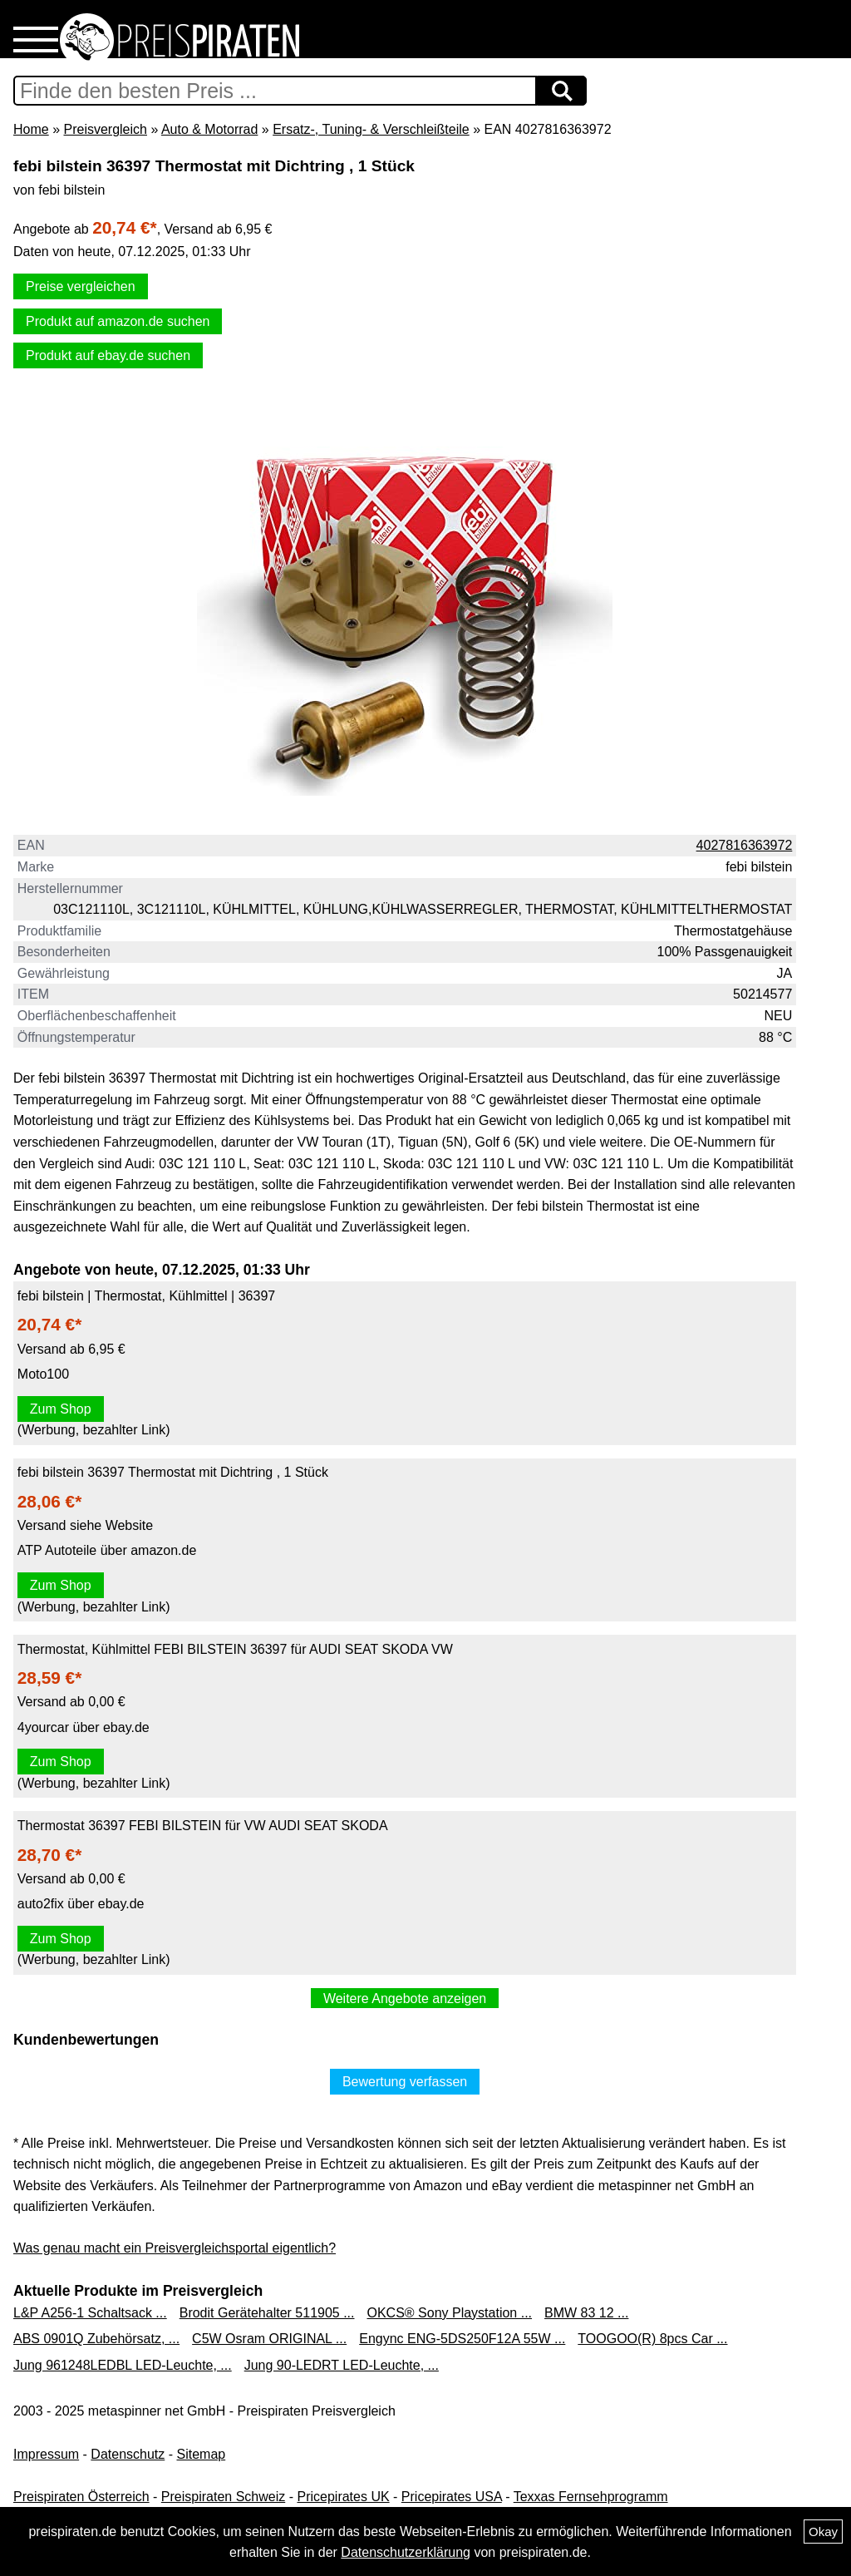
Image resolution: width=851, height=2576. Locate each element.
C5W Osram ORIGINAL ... (269, 2339)
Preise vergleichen (80, 286)
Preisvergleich (104, 129)
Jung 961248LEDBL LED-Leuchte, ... (122, 2365)
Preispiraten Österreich (81, 2497)
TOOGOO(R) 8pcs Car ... (652, 2339)
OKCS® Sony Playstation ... (450, 2313)
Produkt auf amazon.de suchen (117, 321)
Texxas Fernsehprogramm (591, 2497)
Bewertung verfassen (404, 2082)
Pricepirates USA (451, 2497)
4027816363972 (744, 845)
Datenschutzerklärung (405, 2552)
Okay (823, 2531)
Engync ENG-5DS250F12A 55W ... (462, 2339)
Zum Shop (60, 1409)
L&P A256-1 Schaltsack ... (90, 2313)
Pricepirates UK (343, 2497)
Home (31, 129)
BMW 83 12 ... (586, 2313)
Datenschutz (128, 2454)
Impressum (46, 2454)
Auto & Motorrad (209, 129)
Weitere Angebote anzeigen (404, 1998)
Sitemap (201, 2454)
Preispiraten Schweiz (223, 2497)
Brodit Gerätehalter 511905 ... (267, 2313)
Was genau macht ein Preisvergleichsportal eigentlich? (174, 2248)
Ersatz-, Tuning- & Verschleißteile (371, 129)
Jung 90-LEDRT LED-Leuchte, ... (341, 2365)
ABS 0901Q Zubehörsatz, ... (96, 2339)
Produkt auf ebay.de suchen (108, 355)
